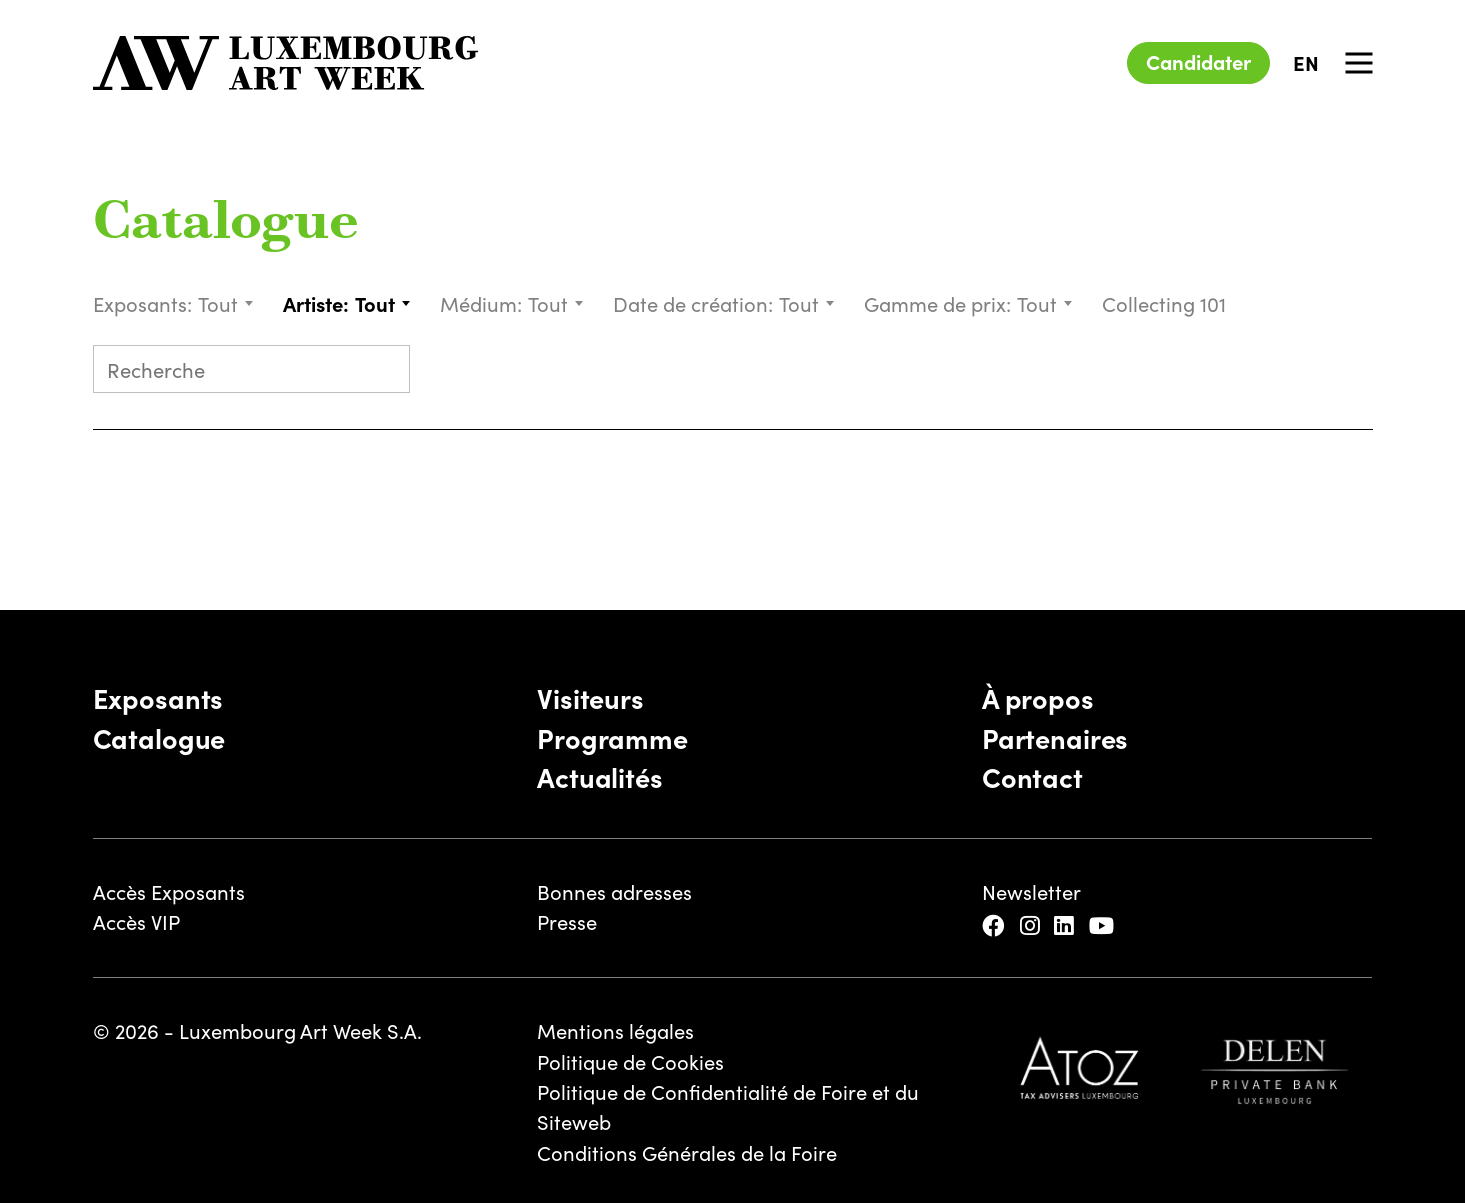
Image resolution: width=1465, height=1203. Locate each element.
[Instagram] (1033, 925)
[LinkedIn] (1067, 925)
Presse (567, 921)
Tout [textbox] (218, 303)
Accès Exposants (169, 891)
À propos (1038, 697)
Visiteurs (590, 697)
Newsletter (1031, 891)
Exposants (158, 697)
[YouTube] (1104, 925)
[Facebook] (996, 925)
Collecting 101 (1166, 303)
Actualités (600, 776)
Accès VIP (136, 921)
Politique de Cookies (630, 1061)
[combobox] (227, 303)
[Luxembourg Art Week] (286, 63)
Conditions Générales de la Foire (687, 1152)
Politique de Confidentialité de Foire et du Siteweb (728, 1106)
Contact (1032, 776)
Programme (612, 737)
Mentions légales (615, 1030)
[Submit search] (385, 372)
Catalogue (226, 224)
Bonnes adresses (614, 891)
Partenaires (1055, 737)
